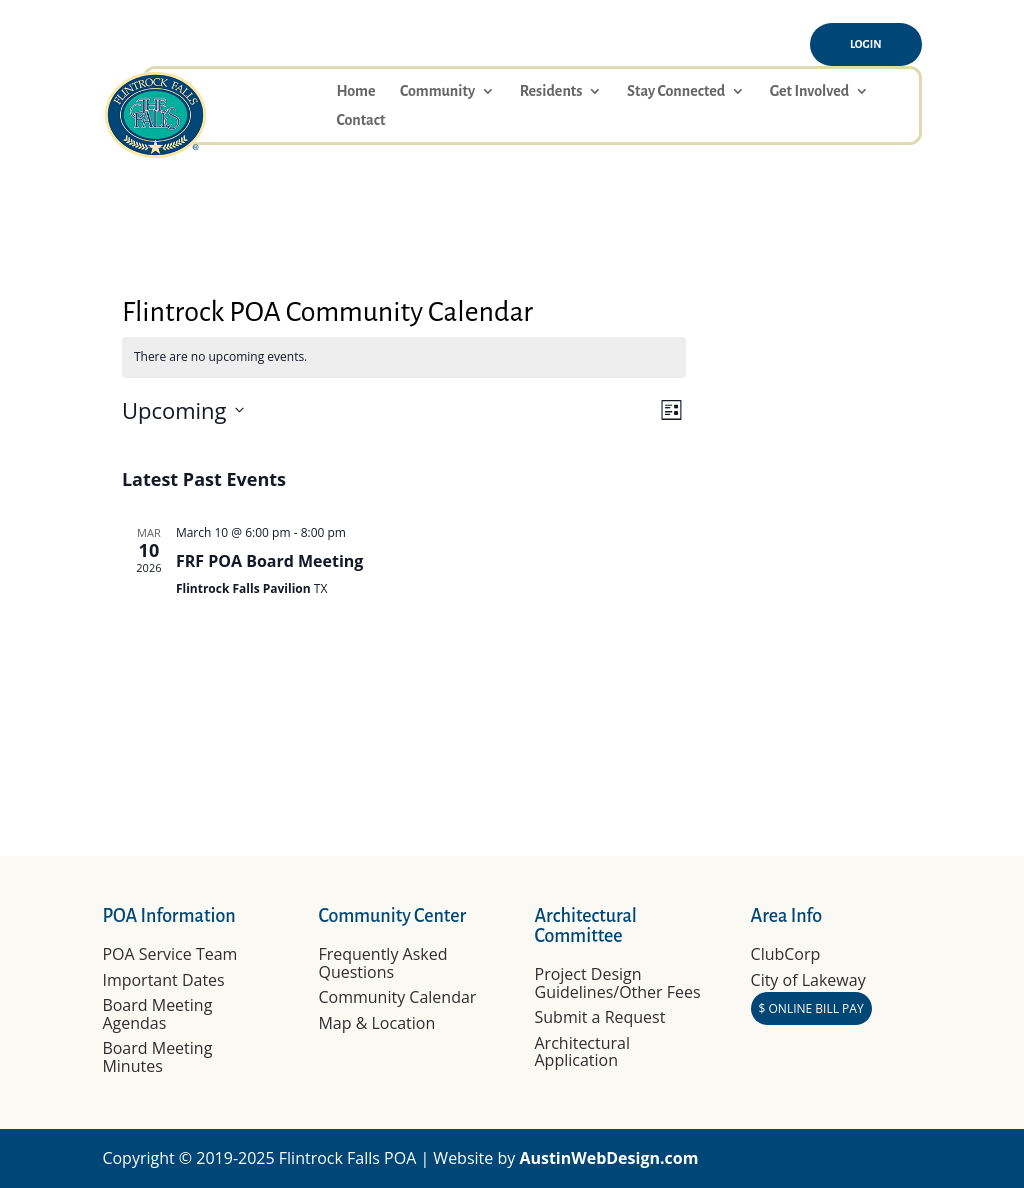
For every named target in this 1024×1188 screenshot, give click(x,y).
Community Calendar (397, 997)
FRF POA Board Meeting (270, 561)
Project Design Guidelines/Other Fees (618, 983)
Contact (360, 120)
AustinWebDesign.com (608, 1158)
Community (437, 91)
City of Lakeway (808, 980)
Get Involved (809, 91)
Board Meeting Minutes (157, 1057)
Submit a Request (600, 1017)
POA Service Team (169, 954)
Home (355, 91)
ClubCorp (786, 954)
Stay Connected (676, 91)
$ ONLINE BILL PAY (811, 1008)
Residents (551, 91)
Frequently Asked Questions (382, 963)
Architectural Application (583, 1052)
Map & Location (376, 1023)
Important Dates (163, 980)
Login (866, 44)
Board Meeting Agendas (157, 1014)
